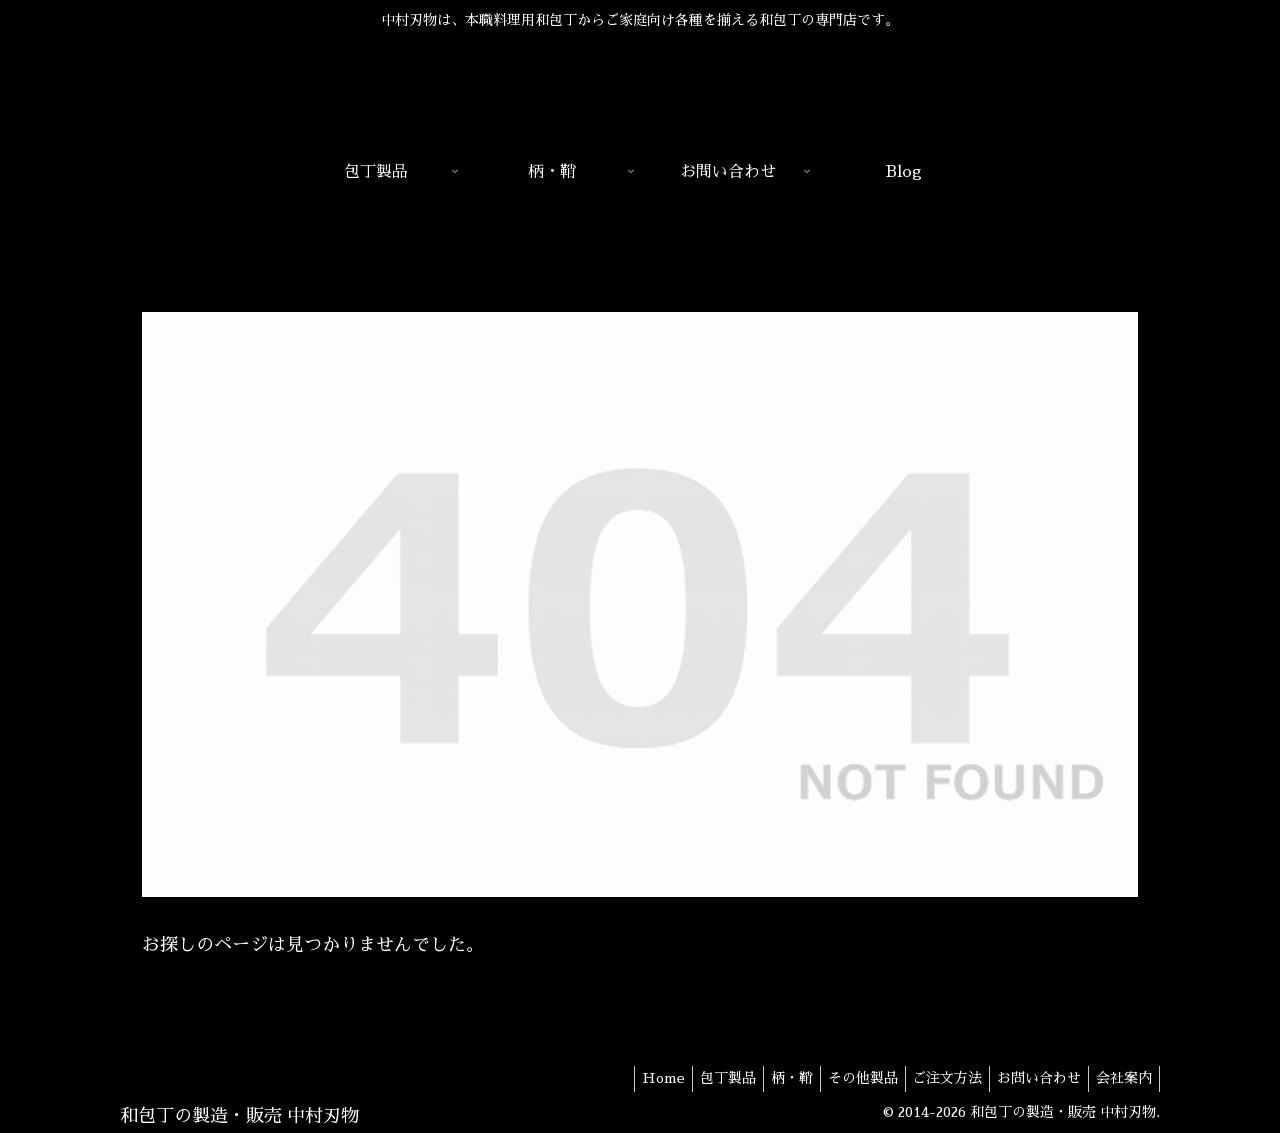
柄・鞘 (764, 1078)
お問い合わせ (1030, 1078)
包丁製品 (694, 1078)
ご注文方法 (932, 1078)
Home (623, 1078)
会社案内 (1121, 1078)
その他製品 (841, 1078)
